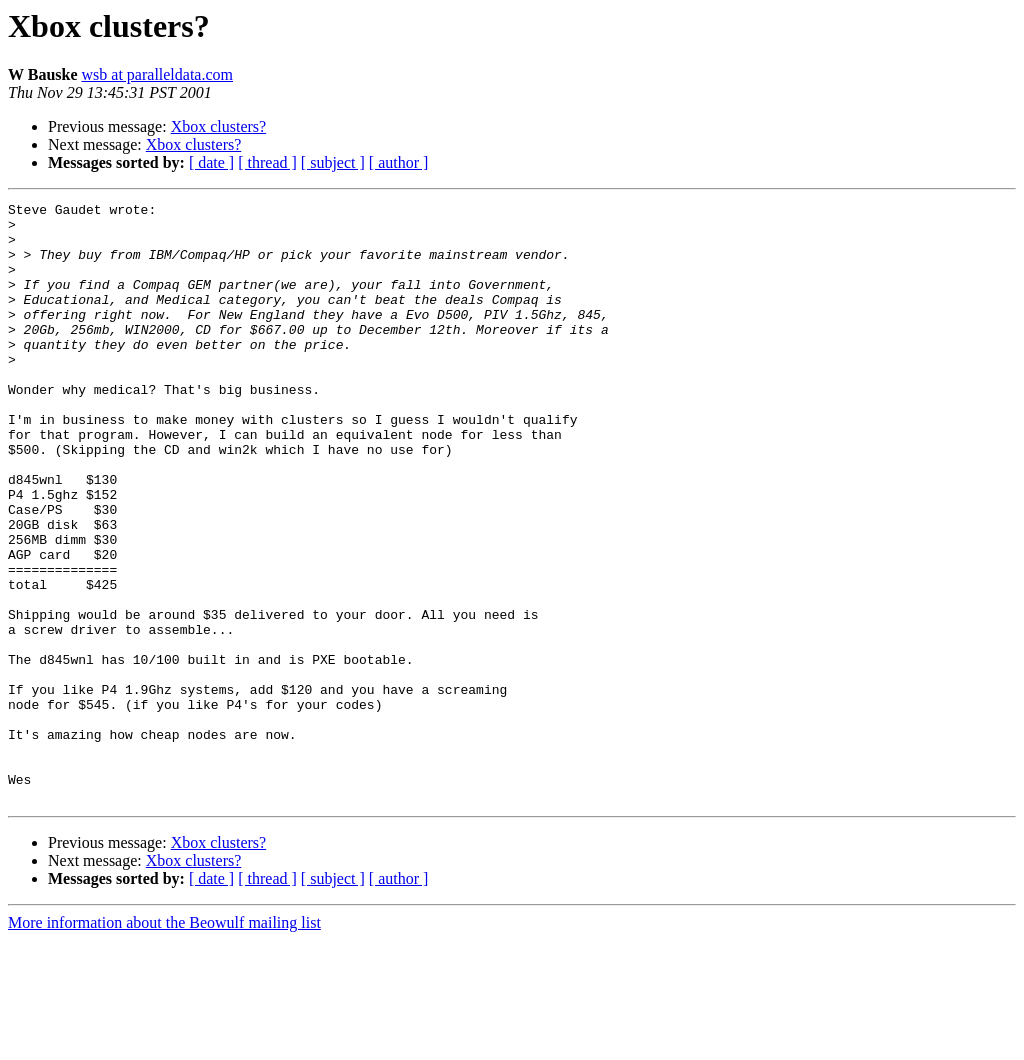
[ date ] (211, 162)
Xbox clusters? (219, 126)
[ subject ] (333, 162)
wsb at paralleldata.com (158, 74)
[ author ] (399, 162)
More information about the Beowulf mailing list (164, 1042)
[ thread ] (267, 162)
